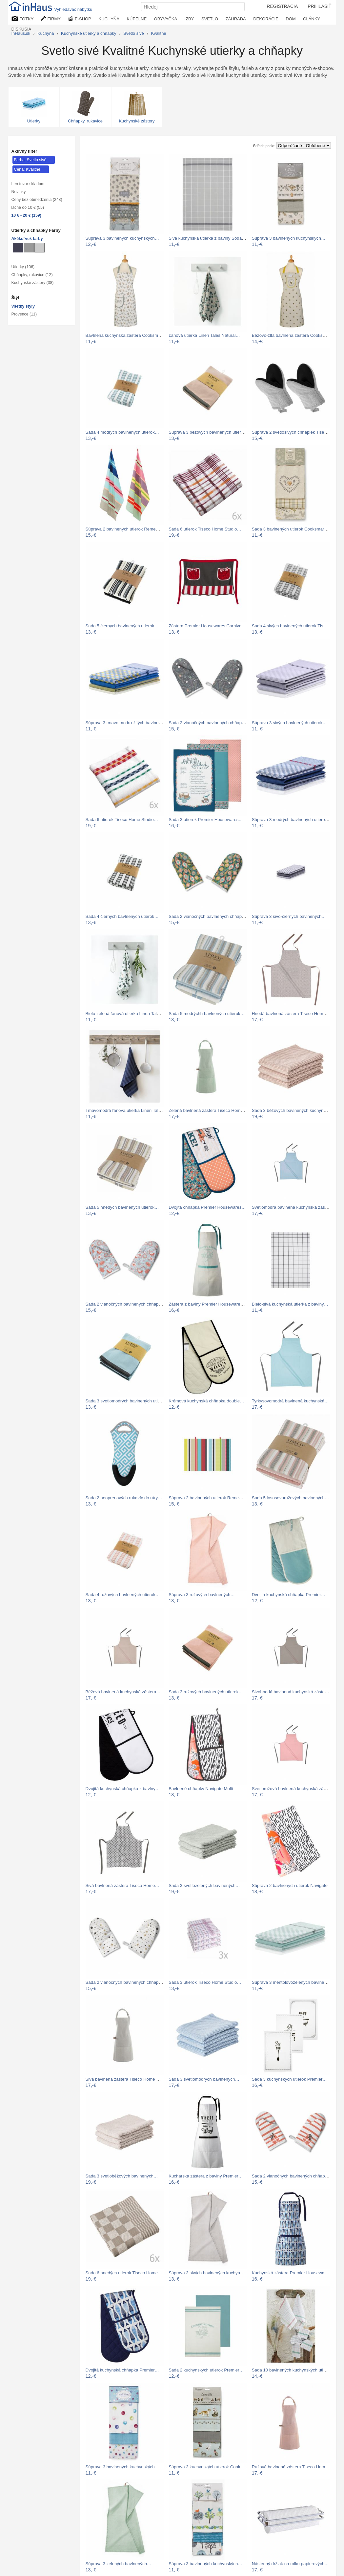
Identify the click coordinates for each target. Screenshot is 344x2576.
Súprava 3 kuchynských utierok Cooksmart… (212, 2466)
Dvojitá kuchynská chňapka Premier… (288, 1594)
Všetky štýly (23, 306)
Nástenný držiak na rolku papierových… (290, 2563)
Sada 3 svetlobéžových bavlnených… (122, 2176)
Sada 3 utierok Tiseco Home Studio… (205, 1982)
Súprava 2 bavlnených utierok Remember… (128, 529)
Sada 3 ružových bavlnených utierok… (206, 1691)
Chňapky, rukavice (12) (32, 274)
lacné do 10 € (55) (27, 207)
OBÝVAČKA (165, 18)
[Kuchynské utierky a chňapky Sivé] (29, 247)
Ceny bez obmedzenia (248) (36, 199)
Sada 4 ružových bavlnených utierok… (123, 1594)
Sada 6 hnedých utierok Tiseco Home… (124, 2272)
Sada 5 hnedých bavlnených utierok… (122, 1207)
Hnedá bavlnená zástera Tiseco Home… (291, 1013)
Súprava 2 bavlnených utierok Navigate (290, 1885)
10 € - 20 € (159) (26, 215)
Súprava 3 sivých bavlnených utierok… (289, 722)
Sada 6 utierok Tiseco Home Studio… (205, 529)
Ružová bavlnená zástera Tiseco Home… (292, 2466)
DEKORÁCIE (265, 18)
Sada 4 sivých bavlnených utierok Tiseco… (293, 625)
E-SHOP (79, 18)
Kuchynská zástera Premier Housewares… (293, 2272)
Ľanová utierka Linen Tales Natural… (204, 335)
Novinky (18, 191)
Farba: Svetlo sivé (30, 160)
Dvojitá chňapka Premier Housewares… (207, 1207)
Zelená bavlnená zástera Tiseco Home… (208, 1110)
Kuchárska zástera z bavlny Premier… (206, 2176)
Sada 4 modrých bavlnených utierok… (122, 432)
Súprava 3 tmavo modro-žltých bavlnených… (129, 722)
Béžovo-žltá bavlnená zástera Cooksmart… (293, 335)
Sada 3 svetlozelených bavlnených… (204, 1885)
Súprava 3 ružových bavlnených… (202, 1594)
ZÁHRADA (236, 18)
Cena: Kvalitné (27, 169)
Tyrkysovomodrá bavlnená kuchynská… (290, 1400)
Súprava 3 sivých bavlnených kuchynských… (212, 2272)
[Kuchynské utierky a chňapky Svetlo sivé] (39, 247)
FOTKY (22, 18)
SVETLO (209, 18)
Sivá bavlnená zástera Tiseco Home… (122, 1885)
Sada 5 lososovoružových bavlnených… (290, 1497)
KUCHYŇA (108, 18)
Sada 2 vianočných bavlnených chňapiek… (210, 722)
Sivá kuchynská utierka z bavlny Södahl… (209, 238)
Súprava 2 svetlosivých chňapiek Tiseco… (292, 432)
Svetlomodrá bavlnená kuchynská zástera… (294, 1207)
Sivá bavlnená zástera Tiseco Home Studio (127, 2079)
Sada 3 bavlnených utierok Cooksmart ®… (293, 529)
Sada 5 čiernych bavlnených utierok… (122, 625)
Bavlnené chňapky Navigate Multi (201, 1788)
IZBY (189, 18)
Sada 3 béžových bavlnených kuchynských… (295, 1110)
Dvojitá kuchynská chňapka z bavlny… (123, 1788)
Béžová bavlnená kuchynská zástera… (123, 1691)
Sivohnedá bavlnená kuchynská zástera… (292, 1691)
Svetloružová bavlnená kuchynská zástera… (294, 1788)
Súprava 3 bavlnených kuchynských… (122, 238)
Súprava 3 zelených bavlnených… (119, 2563)
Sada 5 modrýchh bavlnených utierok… (207, 1013)
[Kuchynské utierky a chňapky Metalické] (18, 247)
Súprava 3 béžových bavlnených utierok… (209, 432)
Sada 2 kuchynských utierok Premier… (206, 2370)
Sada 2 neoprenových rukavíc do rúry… (124, 1497)
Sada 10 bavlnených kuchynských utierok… (294, 2370)
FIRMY (51, 18)
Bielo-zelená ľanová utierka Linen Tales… (126, 1013)
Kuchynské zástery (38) (32, 282)
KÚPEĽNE (137, 18)
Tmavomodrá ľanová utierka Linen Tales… (126, 1110)
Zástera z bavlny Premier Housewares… (208, 1304)
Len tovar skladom (28, 184)
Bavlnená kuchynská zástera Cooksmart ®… (129, 335)
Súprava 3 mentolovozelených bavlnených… (295, 1982)
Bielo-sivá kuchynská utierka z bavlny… (290, 1304)
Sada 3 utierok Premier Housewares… (206, 819)
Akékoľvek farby (27, 238)
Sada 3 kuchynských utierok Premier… (289, 2079)
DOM (290, 18)
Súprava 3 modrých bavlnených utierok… (292, 819)
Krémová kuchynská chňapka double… (206, 1400)
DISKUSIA (21, 29)
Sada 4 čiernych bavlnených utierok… (122, 916)
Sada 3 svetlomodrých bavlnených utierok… (128, 1400)
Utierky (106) (23, 267)
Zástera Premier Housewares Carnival (205, 625)
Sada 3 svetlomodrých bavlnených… (204, 2079)
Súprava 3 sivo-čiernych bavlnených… (289, 916)
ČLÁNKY (311, 18)
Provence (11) (24, 314)
